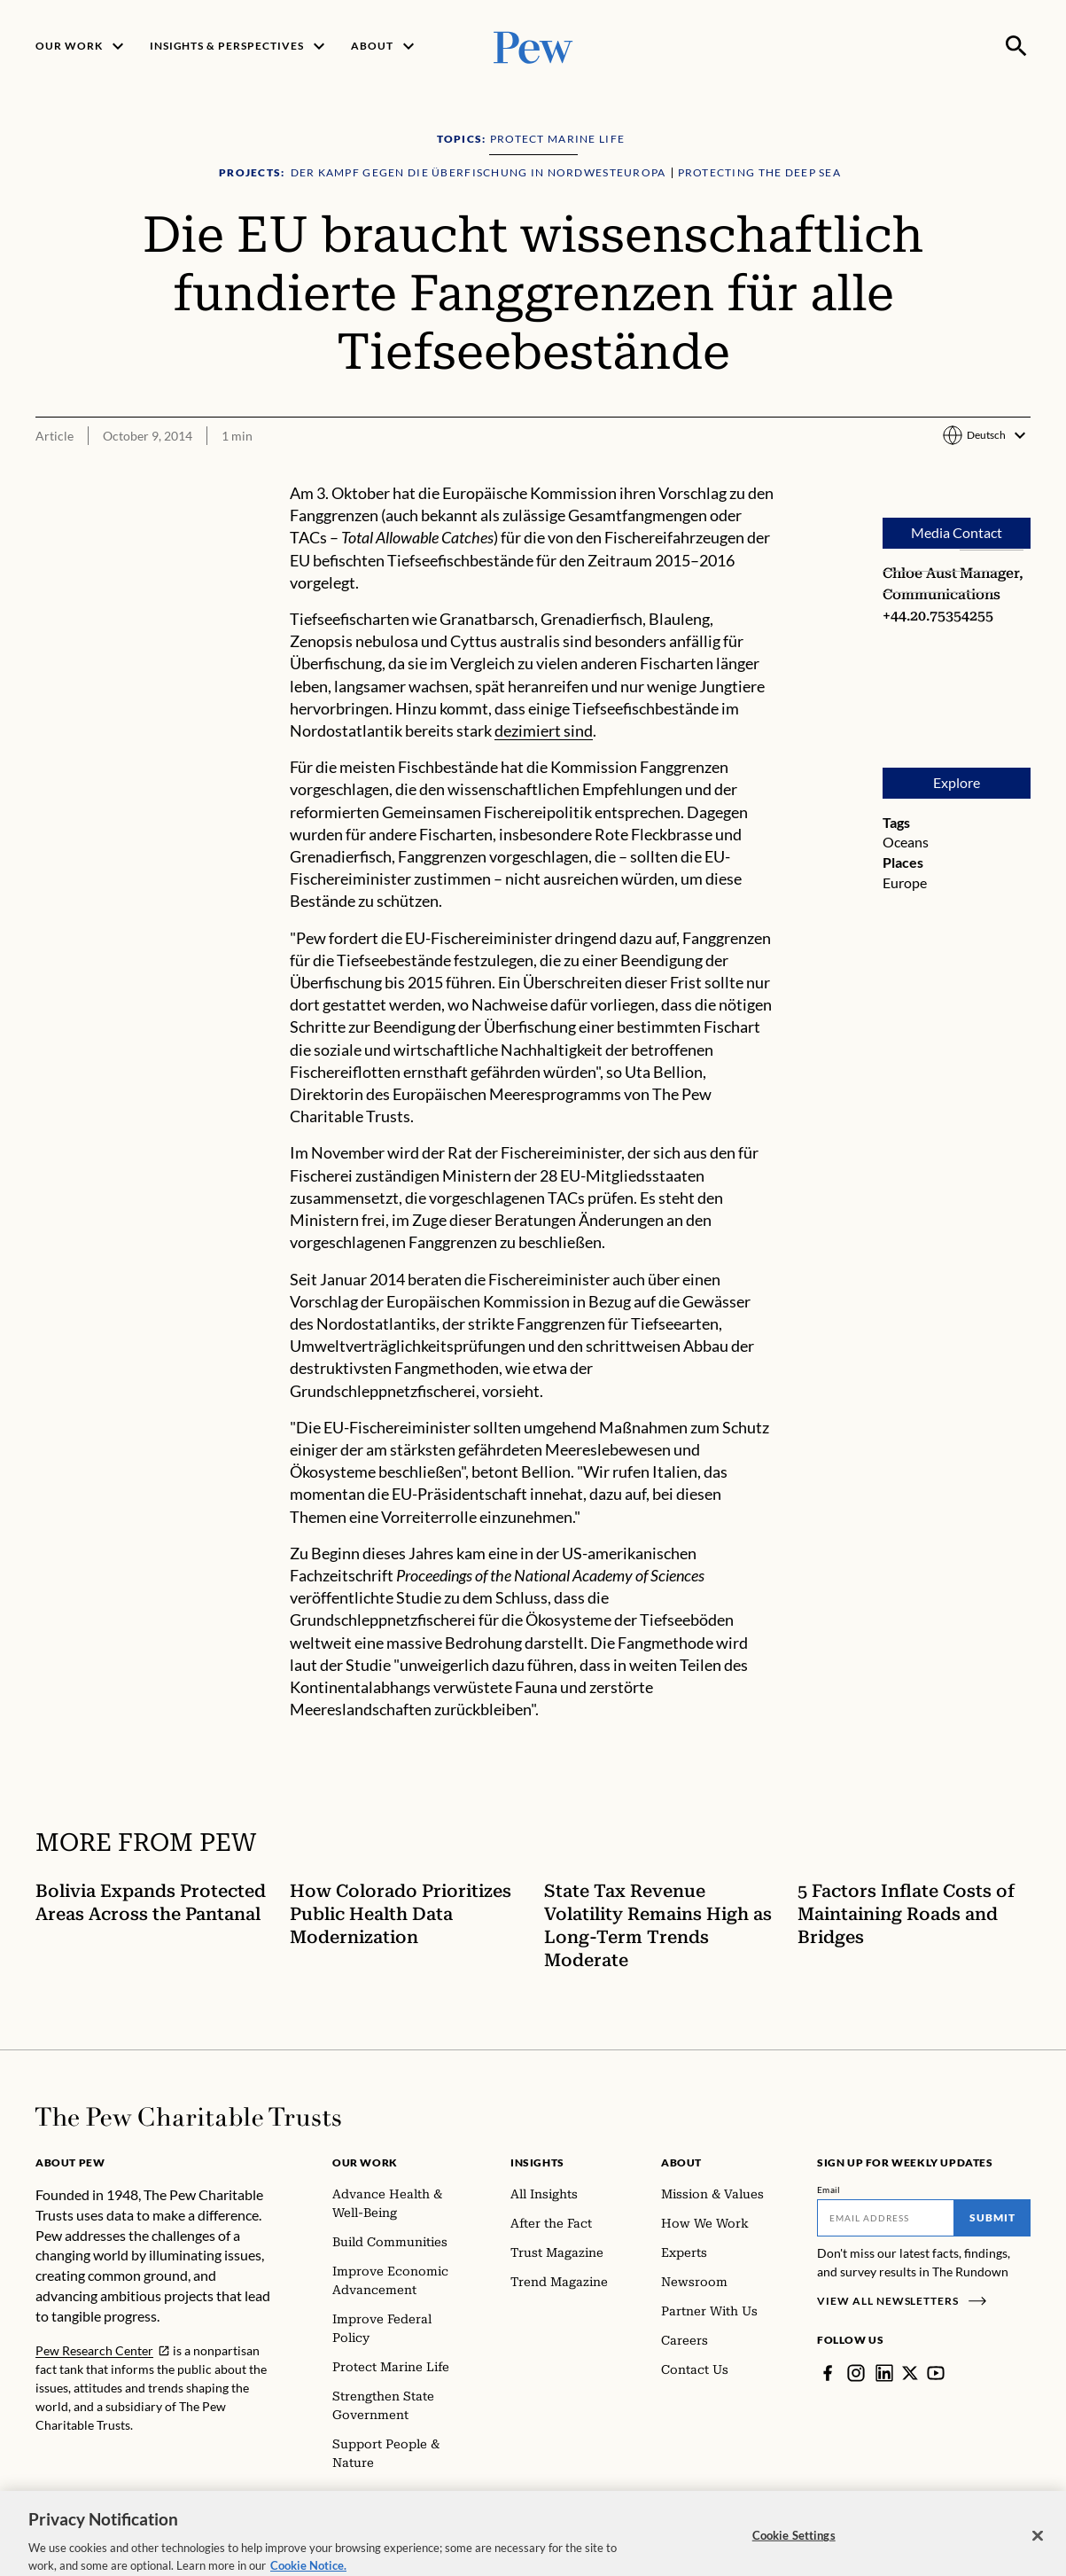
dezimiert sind (543, 731)
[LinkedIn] (884, 2373)
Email (829, 2189)
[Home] (188, 2117)
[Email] (885, 2217)
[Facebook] (827, 2373)
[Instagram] (856, 2373)
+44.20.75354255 (938, 615)
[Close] (1037, 2552)
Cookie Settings (794, 2551)
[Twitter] (910, 2373)
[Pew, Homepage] (533, 45)
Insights (537, 2162)
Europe (905, 882)
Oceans (906, 842)
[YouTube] (935, 2373)
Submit (992, 2217)
